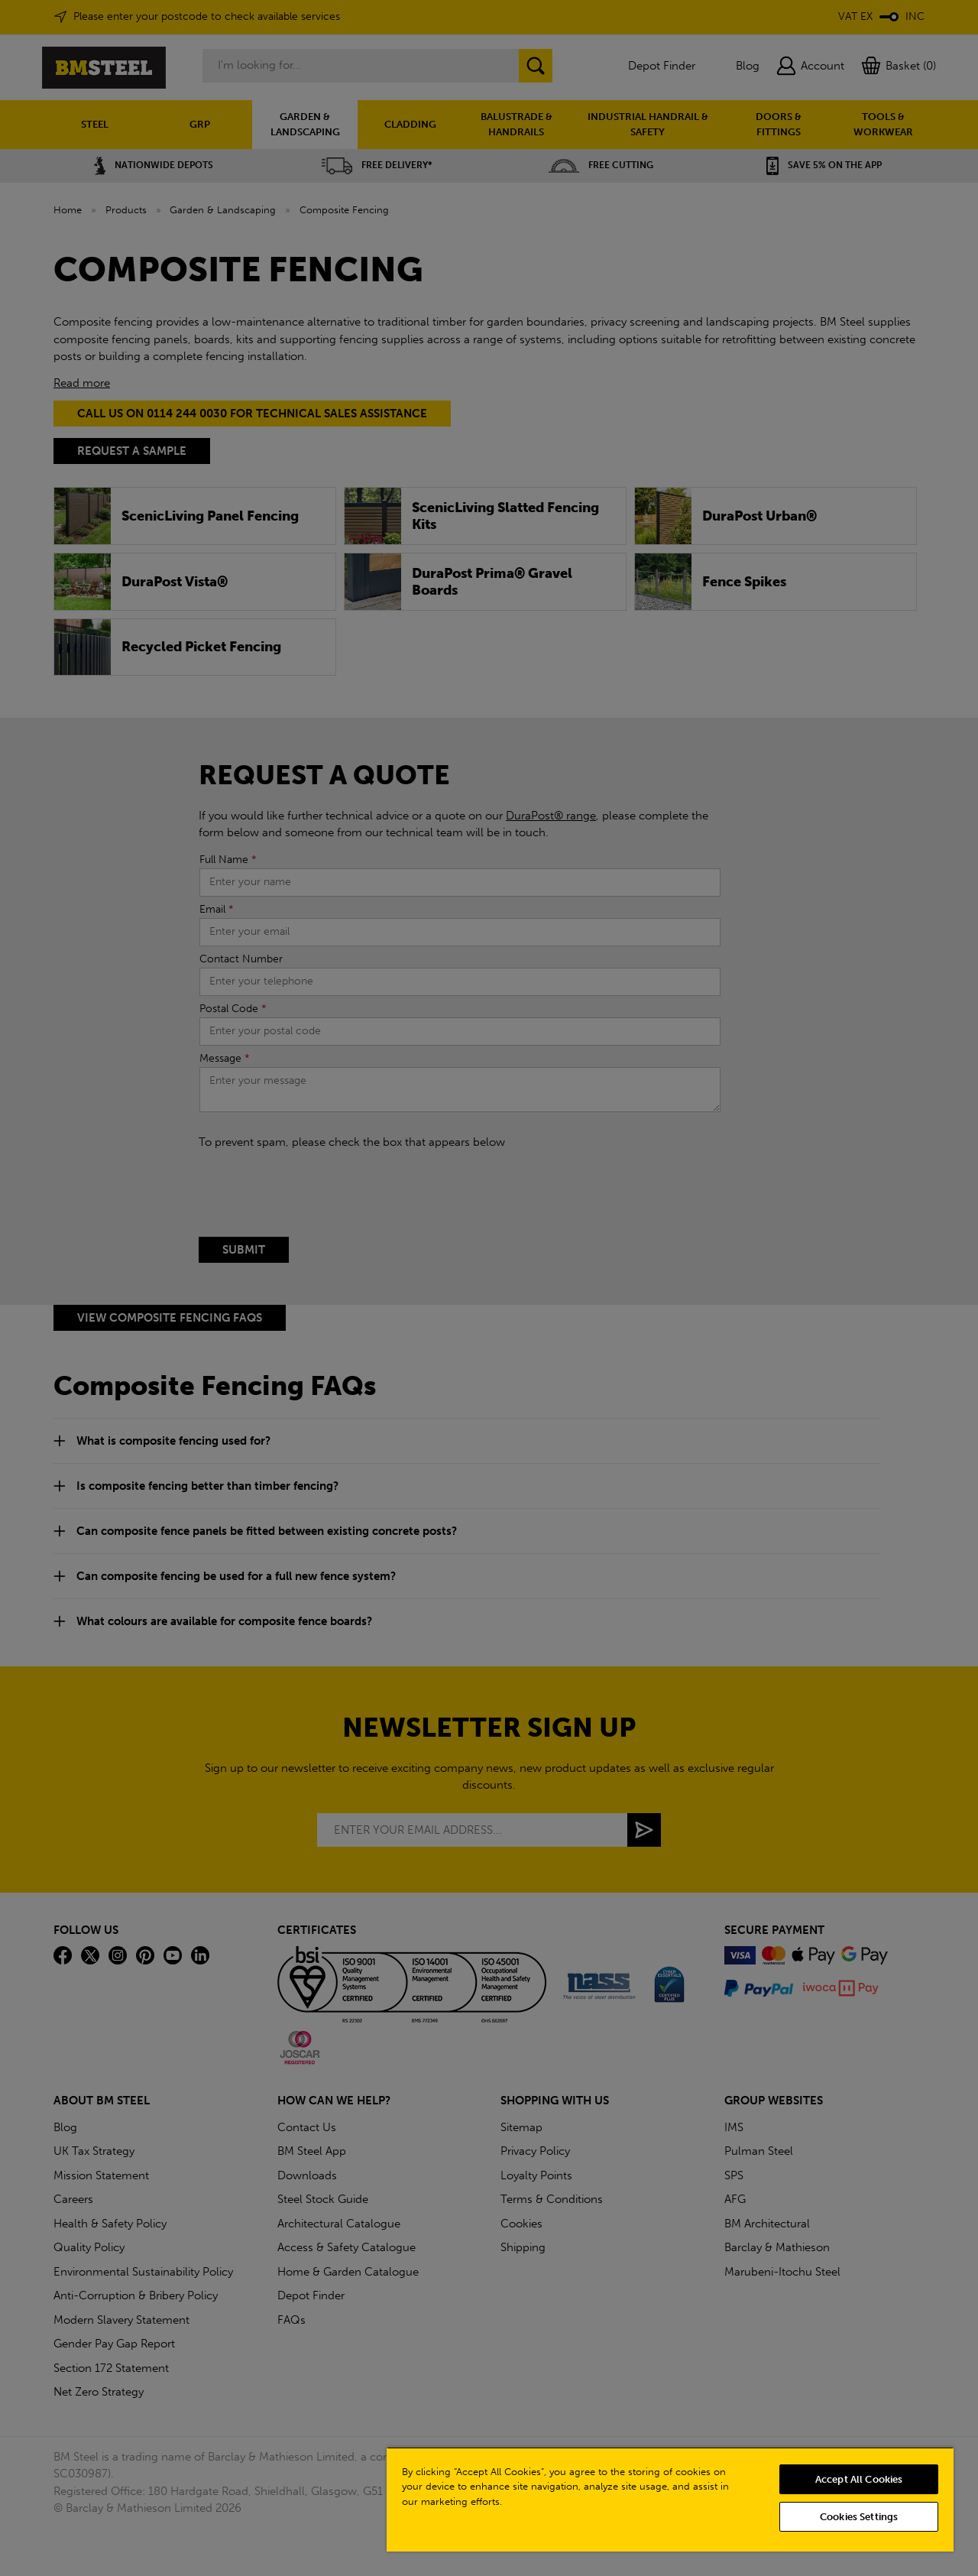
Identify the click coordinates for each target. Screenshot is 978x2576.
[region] (670, 2499)
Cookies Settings (859, 2516)
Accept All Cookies (858, 2479)
